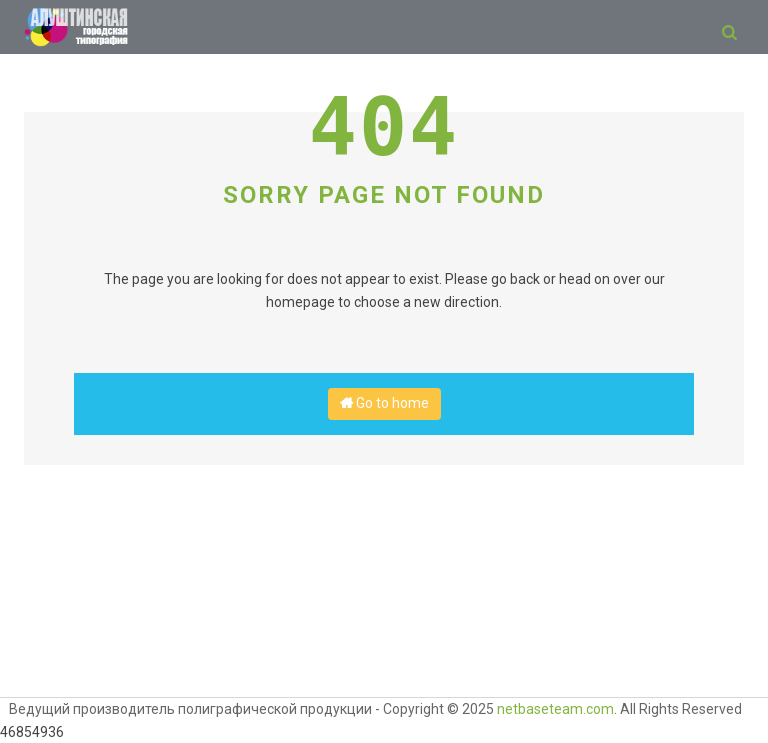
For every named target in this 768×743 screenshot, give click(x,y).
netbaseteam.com (555, 709)
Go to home (384, 403)
